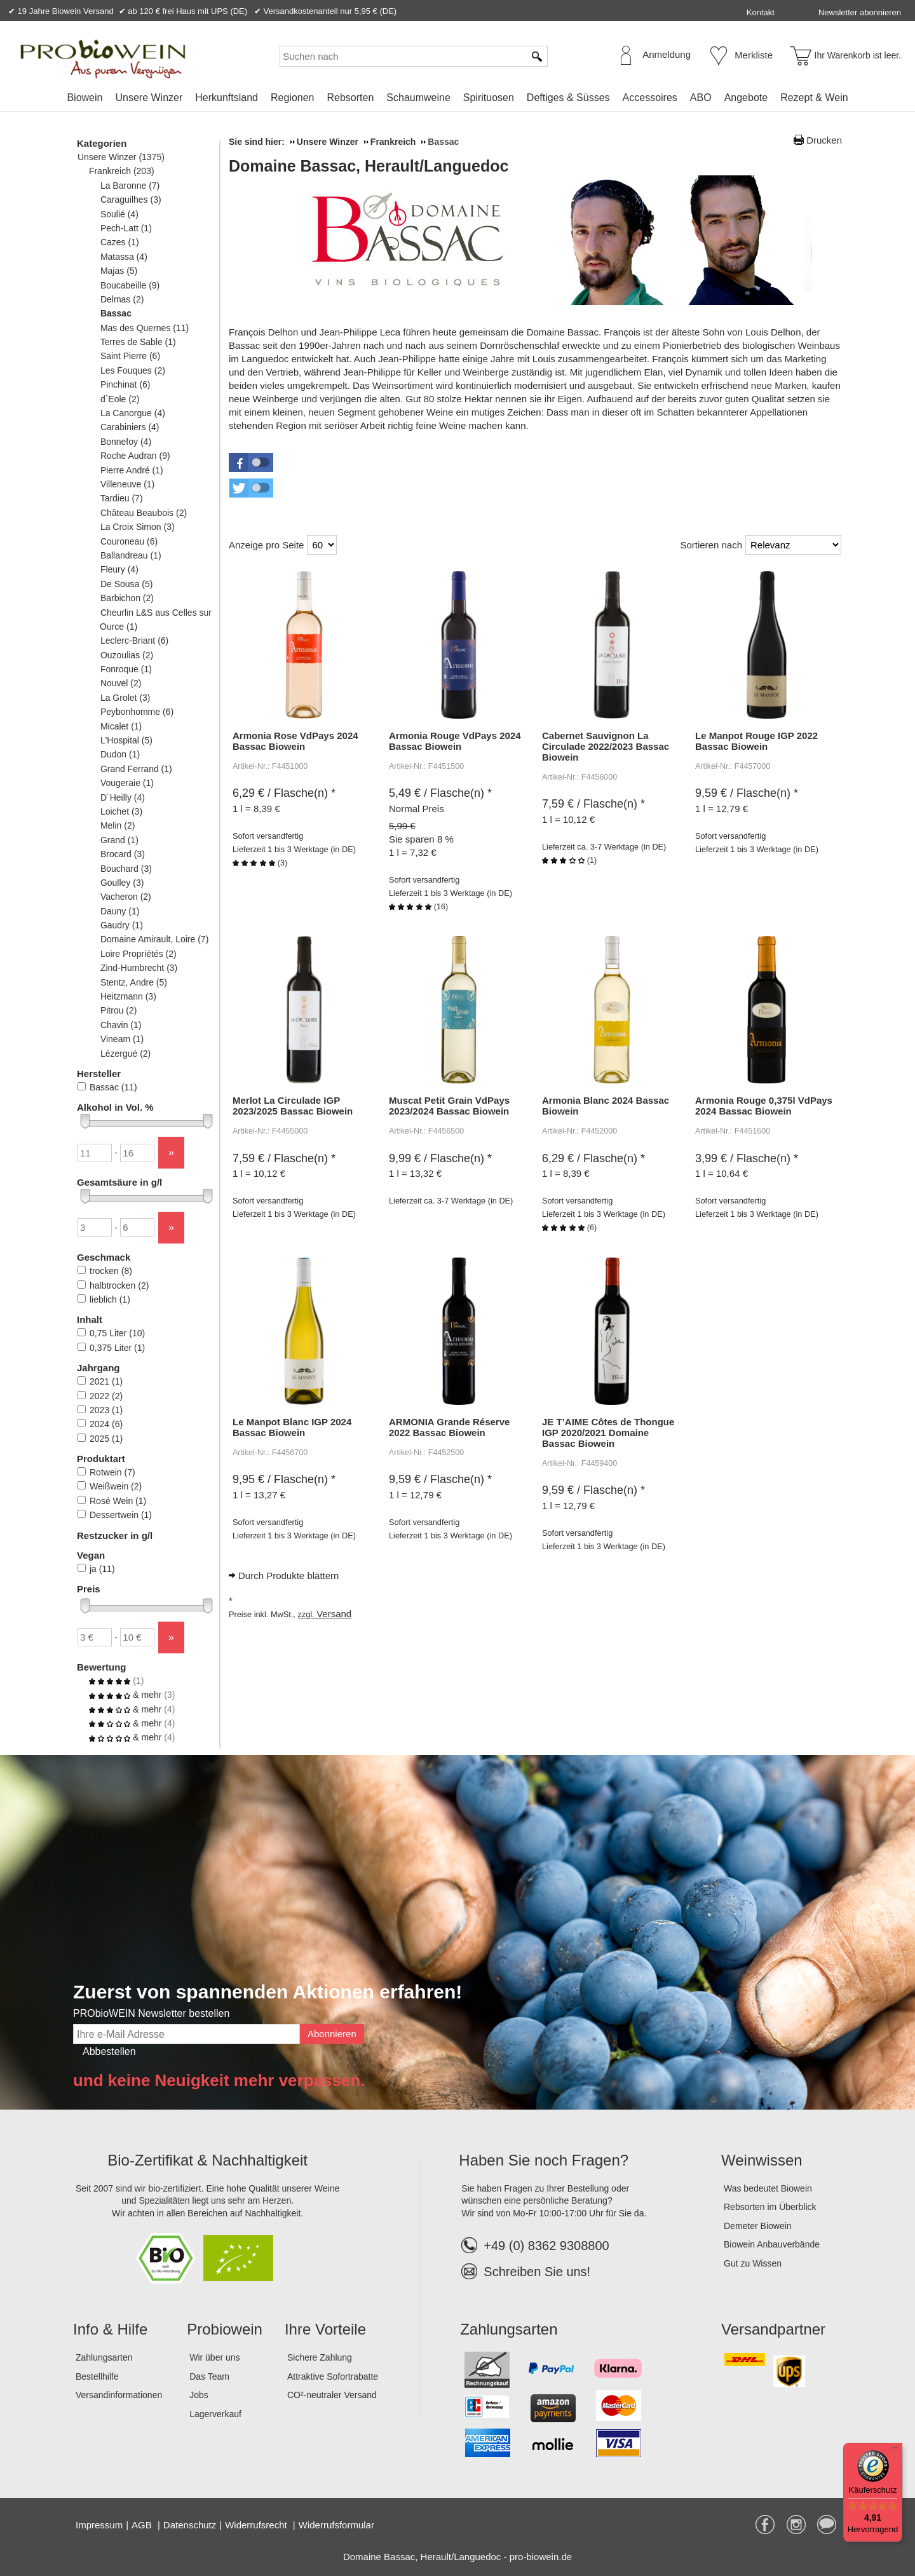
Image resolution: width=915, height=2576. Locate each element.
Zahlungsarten (104, 2357)
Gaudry (121, 925)
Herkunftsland (226, 97)
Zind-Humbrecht (138, 968)
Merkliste (754, 55)
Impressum (99, 2524)
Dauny (119, 911)
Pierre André (131, 470)
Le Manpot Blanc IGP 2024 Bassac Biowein (292, 1427)
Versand (333, 1613)
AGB (143, 2524)
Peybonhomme (136, 712)
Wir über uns (214, 2357)
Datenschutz (189, 2524)
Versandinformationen (119, 2395)
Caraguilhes (130, 199)
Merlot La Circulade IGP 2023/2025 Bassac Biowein (293, 1105)
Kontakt (761, 12)
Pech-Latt (126, 228)
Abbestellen (109, 2051)
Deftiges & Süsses (568, 97)
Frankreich (121, 171)
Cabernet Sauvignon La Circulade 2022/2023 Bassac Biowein (605, 746)
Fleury (119, 569)
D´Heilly (122, 797)
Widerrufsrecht (257, 2524)
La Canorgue (132, 413)
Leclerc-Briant (134, 640)
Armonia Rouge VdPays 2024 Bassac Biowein (455, 741)
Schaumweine (418, 97)
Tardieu (121, 498)
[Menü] (894, 2450)
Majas (118, 271)
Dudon (120, 754)
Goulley (122, 883)
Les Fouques (132, 370)
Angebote (746, 97)
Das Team (209, 2376)
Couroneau (129, 541)
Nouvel (120, 683)
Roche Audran (135, 456)
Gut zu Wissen (753, 2263)
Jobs (198, 2395)
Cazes (119, 242)
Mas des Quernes (144, 328)
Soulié (119, 214)
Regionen (293, 97)
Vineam (122, 1039)
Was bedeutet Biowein (768, 2188)
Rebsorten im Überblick (770, 2207)
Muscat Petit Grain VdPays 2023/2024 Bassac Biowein (449, 1105)
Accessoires (650, 97)
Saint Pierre (130, 356)
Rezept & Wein (814, 97)
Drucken (824, 140)
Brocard (122, 854)
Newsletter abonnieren (859, 12)
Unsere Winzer (148, 97)
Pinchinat (125, 384)
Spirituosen (488, 97)
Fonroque (126, 669)
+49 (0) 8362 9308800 (535, 2246)
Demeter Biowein (758, 2226)
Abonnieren (332, 2033)
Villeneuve (127, 484)
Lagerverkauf (215, 2414)
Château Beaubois (143, 513)
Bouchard (126, 869)
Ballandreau (130, 555)
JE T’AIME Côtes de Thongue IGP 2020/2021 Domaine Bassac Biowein (608, 1432)
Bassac (116, 313)
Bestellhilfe (97, 2376)
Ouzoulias (126, 655)
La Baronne (129, 185)
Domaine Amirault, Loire (154, 939)
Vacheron (125, 896)
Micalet (121, 726)
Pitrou (118, 1010)
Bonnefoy (125, 442)
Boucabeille (129, 285)
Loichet (121, 811)
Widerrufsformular (336, 2524)
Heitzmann (128, 996)
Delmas (122, 299)
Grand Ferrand (136, 769)
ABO (701, 97)
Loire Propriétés (138, 954)
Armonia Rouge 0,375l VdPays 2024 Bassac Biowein (763, 1105)
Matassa (123, 257)
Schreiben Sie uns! (537, 2272)
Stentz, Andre (133, 982)
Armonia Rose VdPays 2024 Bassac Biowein (295, 741)
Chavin (120, 1025)
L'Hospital (126, 740)
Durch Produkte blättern (288, 1575)
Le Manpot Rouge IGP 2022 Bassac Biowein (756, 741)
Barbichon (127, 598)
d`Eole (119, 399)
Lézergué (125, 1053)
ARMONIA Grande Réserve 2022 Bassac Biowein (449, 1427)
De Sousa (126, 584)
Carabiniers (129, 427)
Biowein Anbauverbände (772, 2244)
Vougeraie (127, 783)
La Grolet (125, 698)
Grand (119, 840)
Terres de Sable (138, 342)
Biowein (84, 97)
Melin (117, 825)
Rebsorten (350, 97)
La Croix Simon (137, 527)
